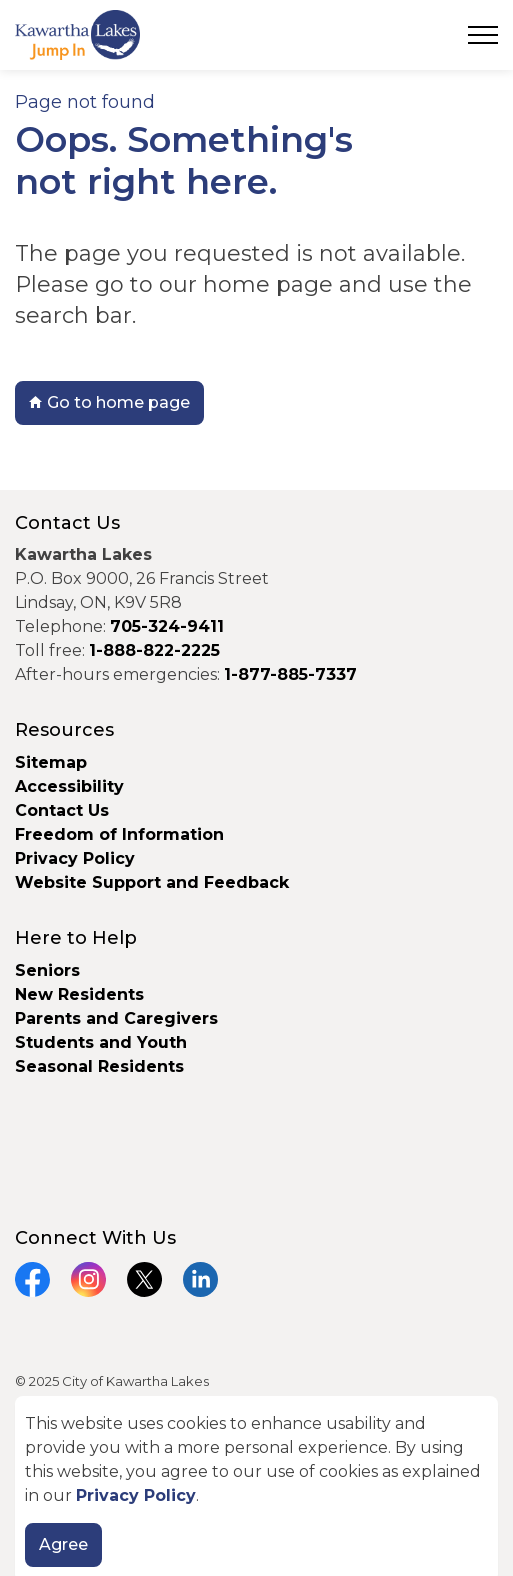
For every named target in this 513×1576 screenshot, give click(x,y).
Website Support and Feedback (152, 882)
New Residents (79, 994)
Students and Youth (101, 1042)
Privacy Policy (75, 858)
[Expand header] (483, 35)
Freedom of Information (119, 834)
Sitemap (51, 762)
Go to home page (109, 403)
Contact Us (62, 810)
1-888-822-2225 (154, 650)
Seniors (47, 970)
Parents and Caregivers (116, 1018)
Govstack (121, 1420)
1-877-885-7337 (290, 674)
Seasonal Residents (102, 1066)
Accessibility (69, 786)
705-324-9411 (167, 626)
